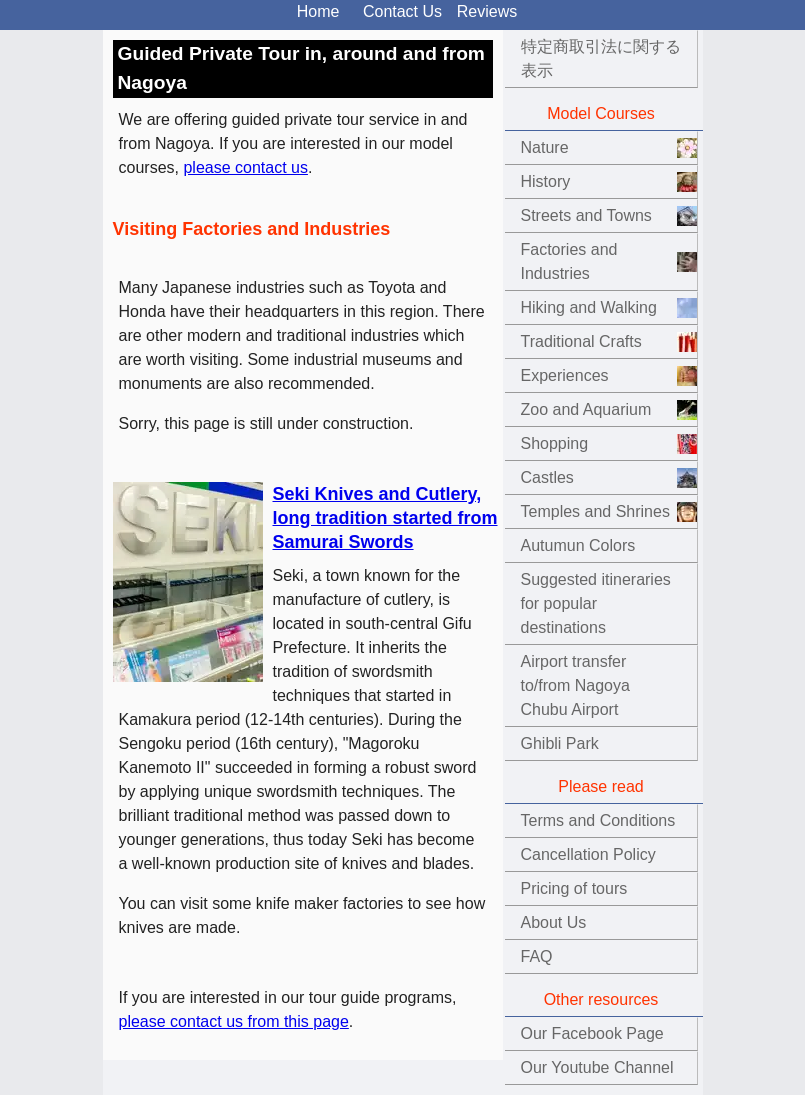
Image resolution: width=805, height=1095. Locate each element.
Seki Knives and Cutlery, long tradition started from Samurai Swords (385, 518)
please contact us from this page (234, 1021)
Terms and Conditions (598, 820)
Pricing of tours (574, 888)
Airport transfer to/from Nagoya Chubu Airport (575, 685)
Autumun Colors (578, 545)
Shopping (555, 443)
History (546, 181)
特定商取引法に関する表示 (601, 58)
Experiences (565, 375)
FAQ (537, 956)
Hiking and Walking (589, 307)
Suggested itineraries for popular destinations (596, 603)
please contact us (245, 167)
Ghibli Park (560, 743)
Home (318, 11)
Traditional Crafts (581, 341)
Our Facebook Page (592, 1033)
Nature (545, 147)
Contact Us (402, 11)
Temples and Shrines (595, 511)
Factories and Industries (569, 261)
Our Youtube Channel (597, 1067)
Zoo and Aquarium (586, 409)
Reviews (487, 11)
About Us (554, 922)
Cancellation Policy (588, 854)
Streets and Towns (586, 215)
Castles (547, 477)
